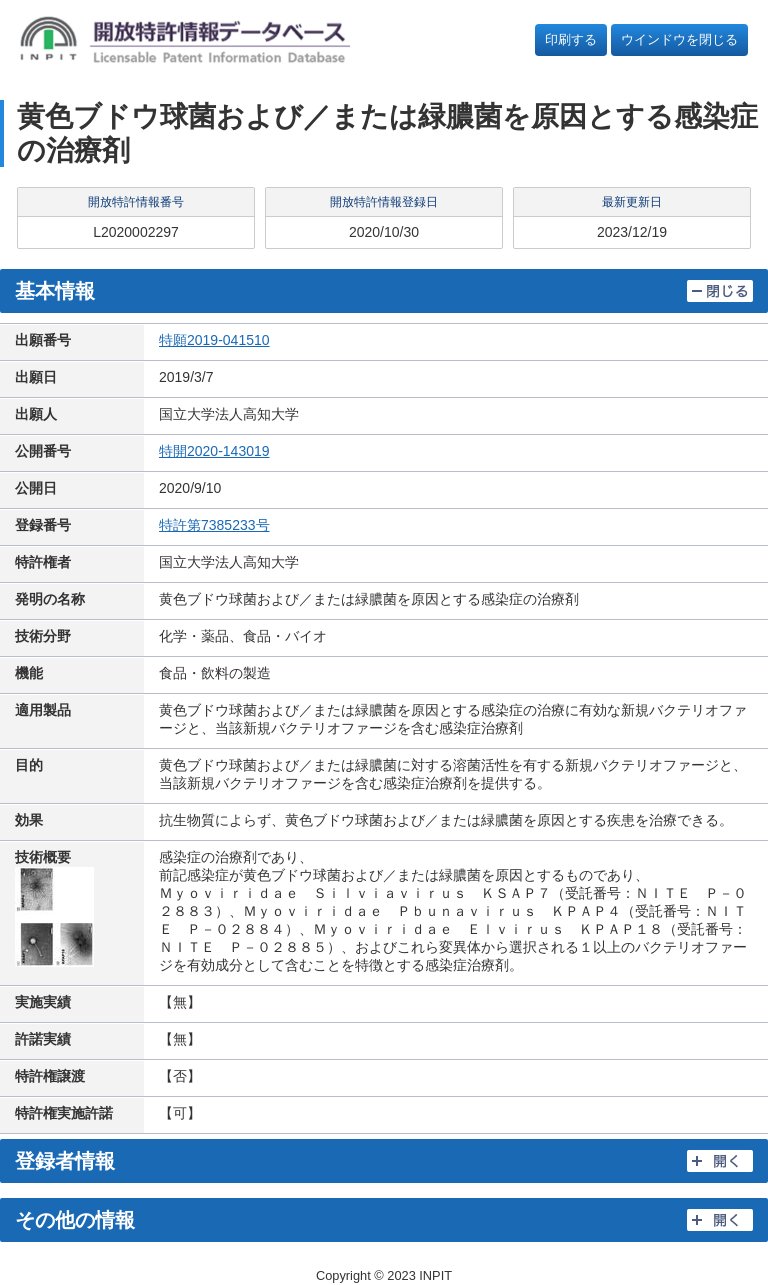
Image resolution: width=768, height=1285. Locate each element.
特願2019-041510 (214, 340)
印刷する (571, 39)
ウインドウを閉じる (679, 39)
